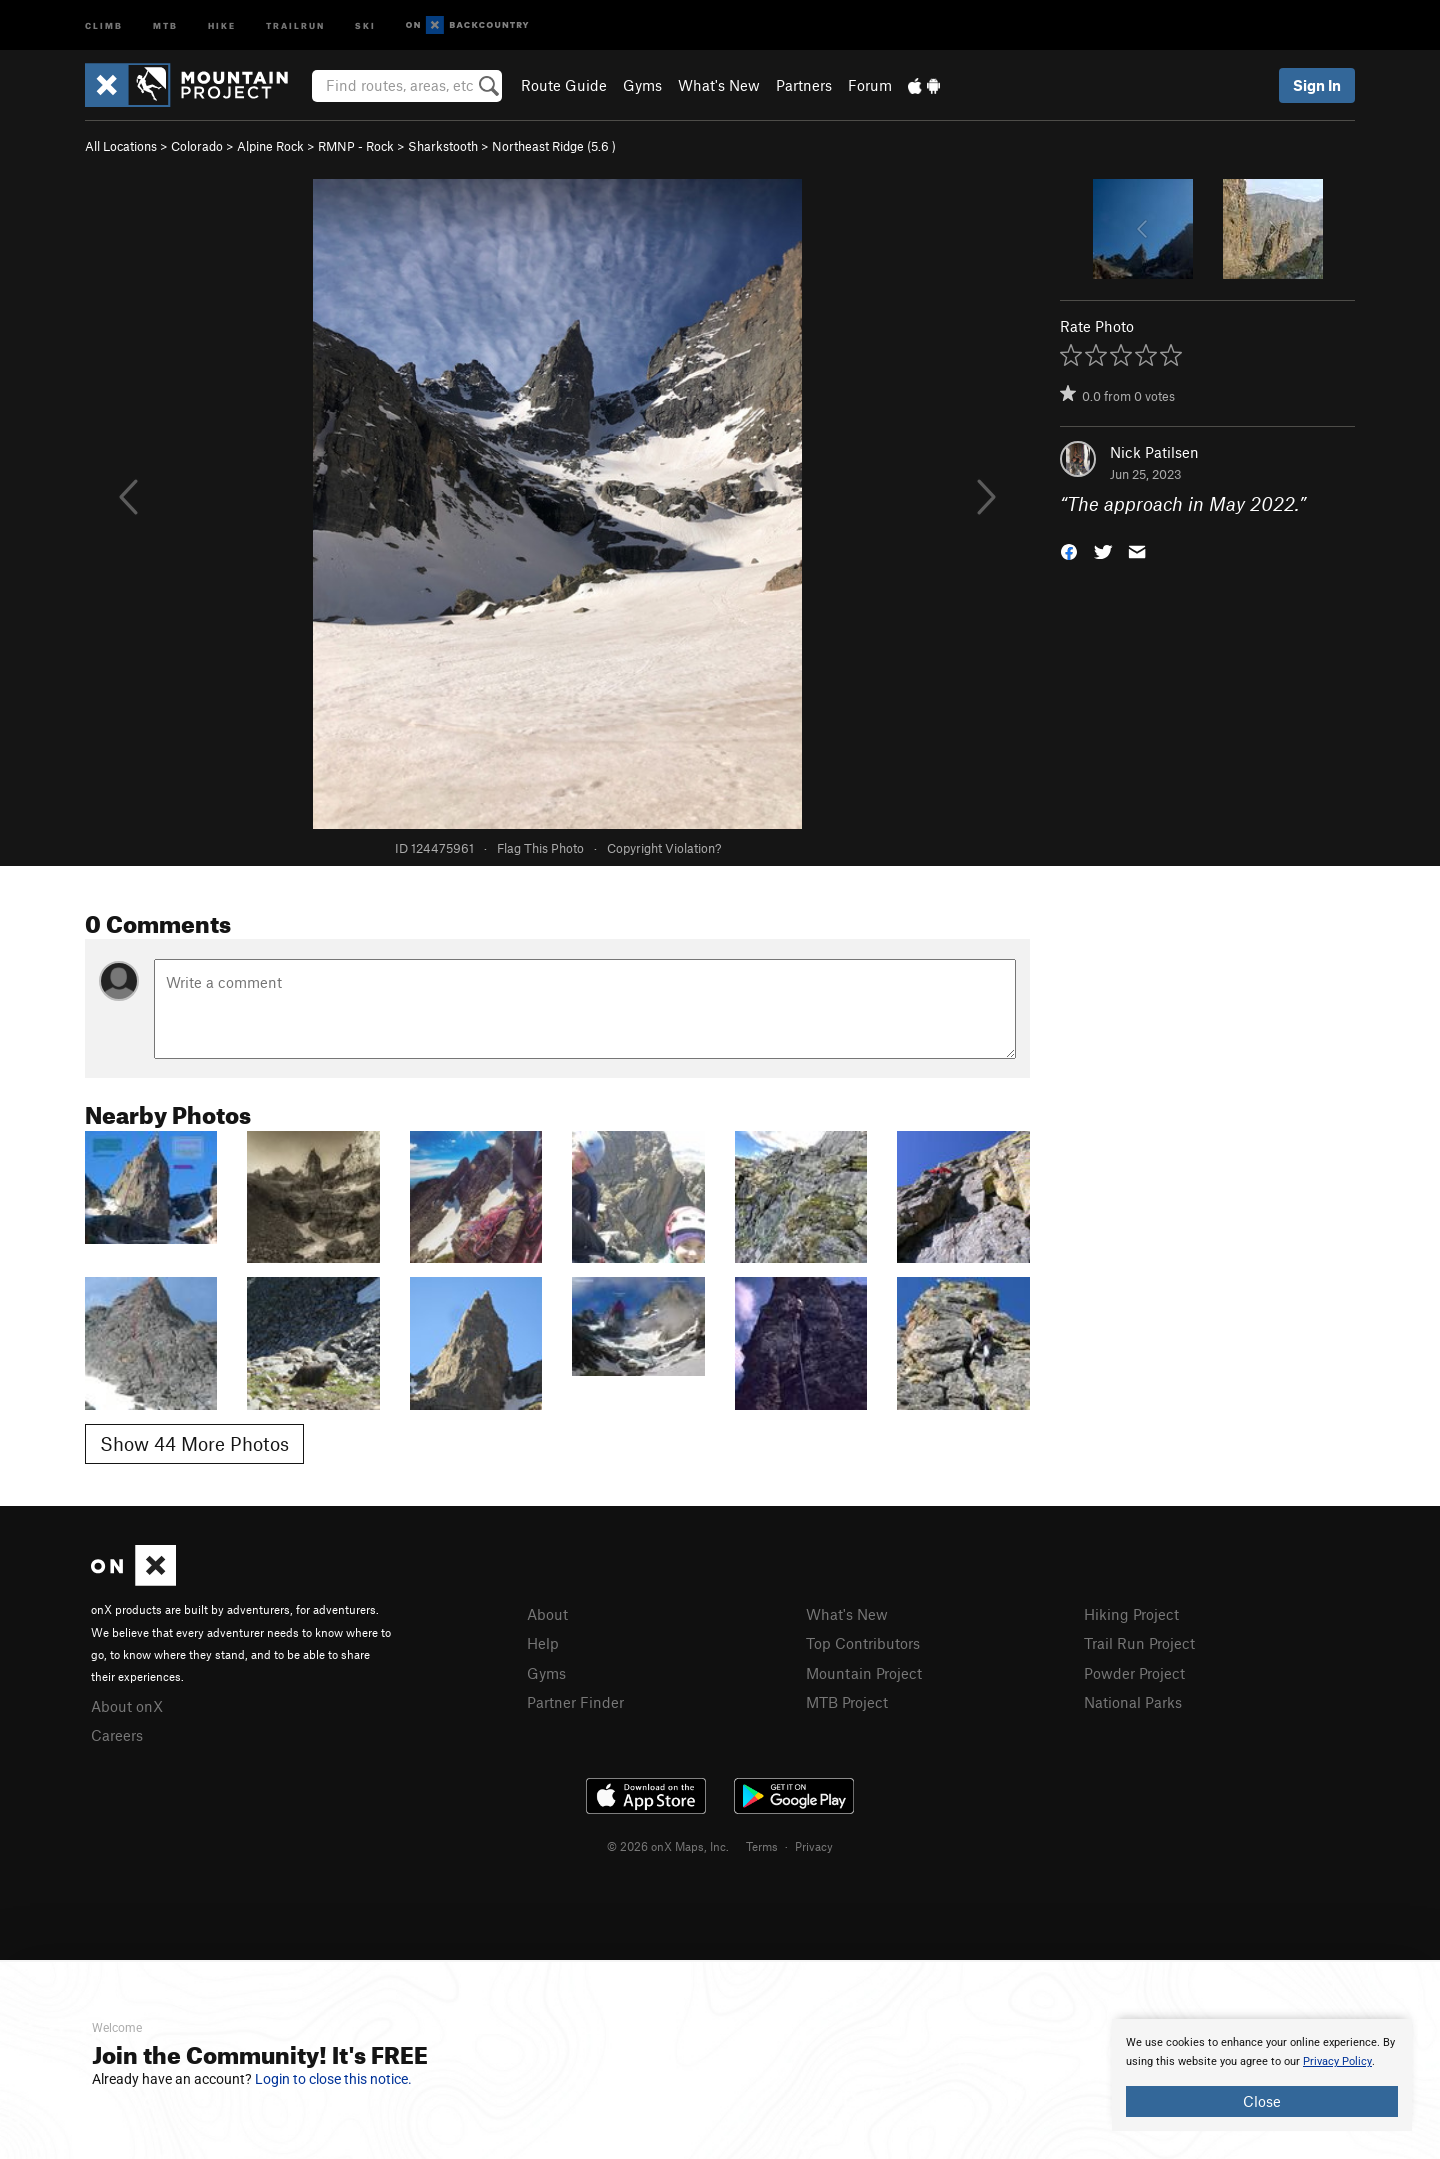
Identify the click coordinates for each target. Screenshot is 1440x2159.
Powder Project (1134, 1673)
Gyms (642, 85)
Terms (762, 1846)
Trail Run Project (1139, 1643)
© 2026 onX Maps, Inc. (668, 1846)
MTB (165, 24)
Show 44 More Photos (194, 1443)
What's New (719, 85)
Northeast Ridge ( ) (554, 146)
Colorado (197, 146)
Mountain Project (864, 1673)
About (547, 1614)
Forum (870, 85)
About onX (127, 1706)
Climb (104, 24)
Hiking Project (1131, 1614)
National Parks (1133, 1702)
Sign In (1317, 85)
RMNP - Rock (356, 146)
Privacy (814, 1846)
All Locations (121, 146)
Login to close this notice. (333, 2079)
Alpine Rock (270, 146)
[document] (1262, 2075)
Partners (804, 85)
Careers (117, 1735)
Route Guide (564, 85)
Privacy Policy (1337, 2061)
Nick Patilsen (1154, 452)
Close (1262, 2101)
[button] (1069, 550)
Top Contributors (863, 1643)
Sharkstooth (443, 146)
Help (543, 1643)
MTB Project (847, 1702)
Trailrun (295, 24)
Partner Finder (575, 1702)
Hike (222, 24)
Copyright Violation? (664, 848)
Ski (365, 24)
